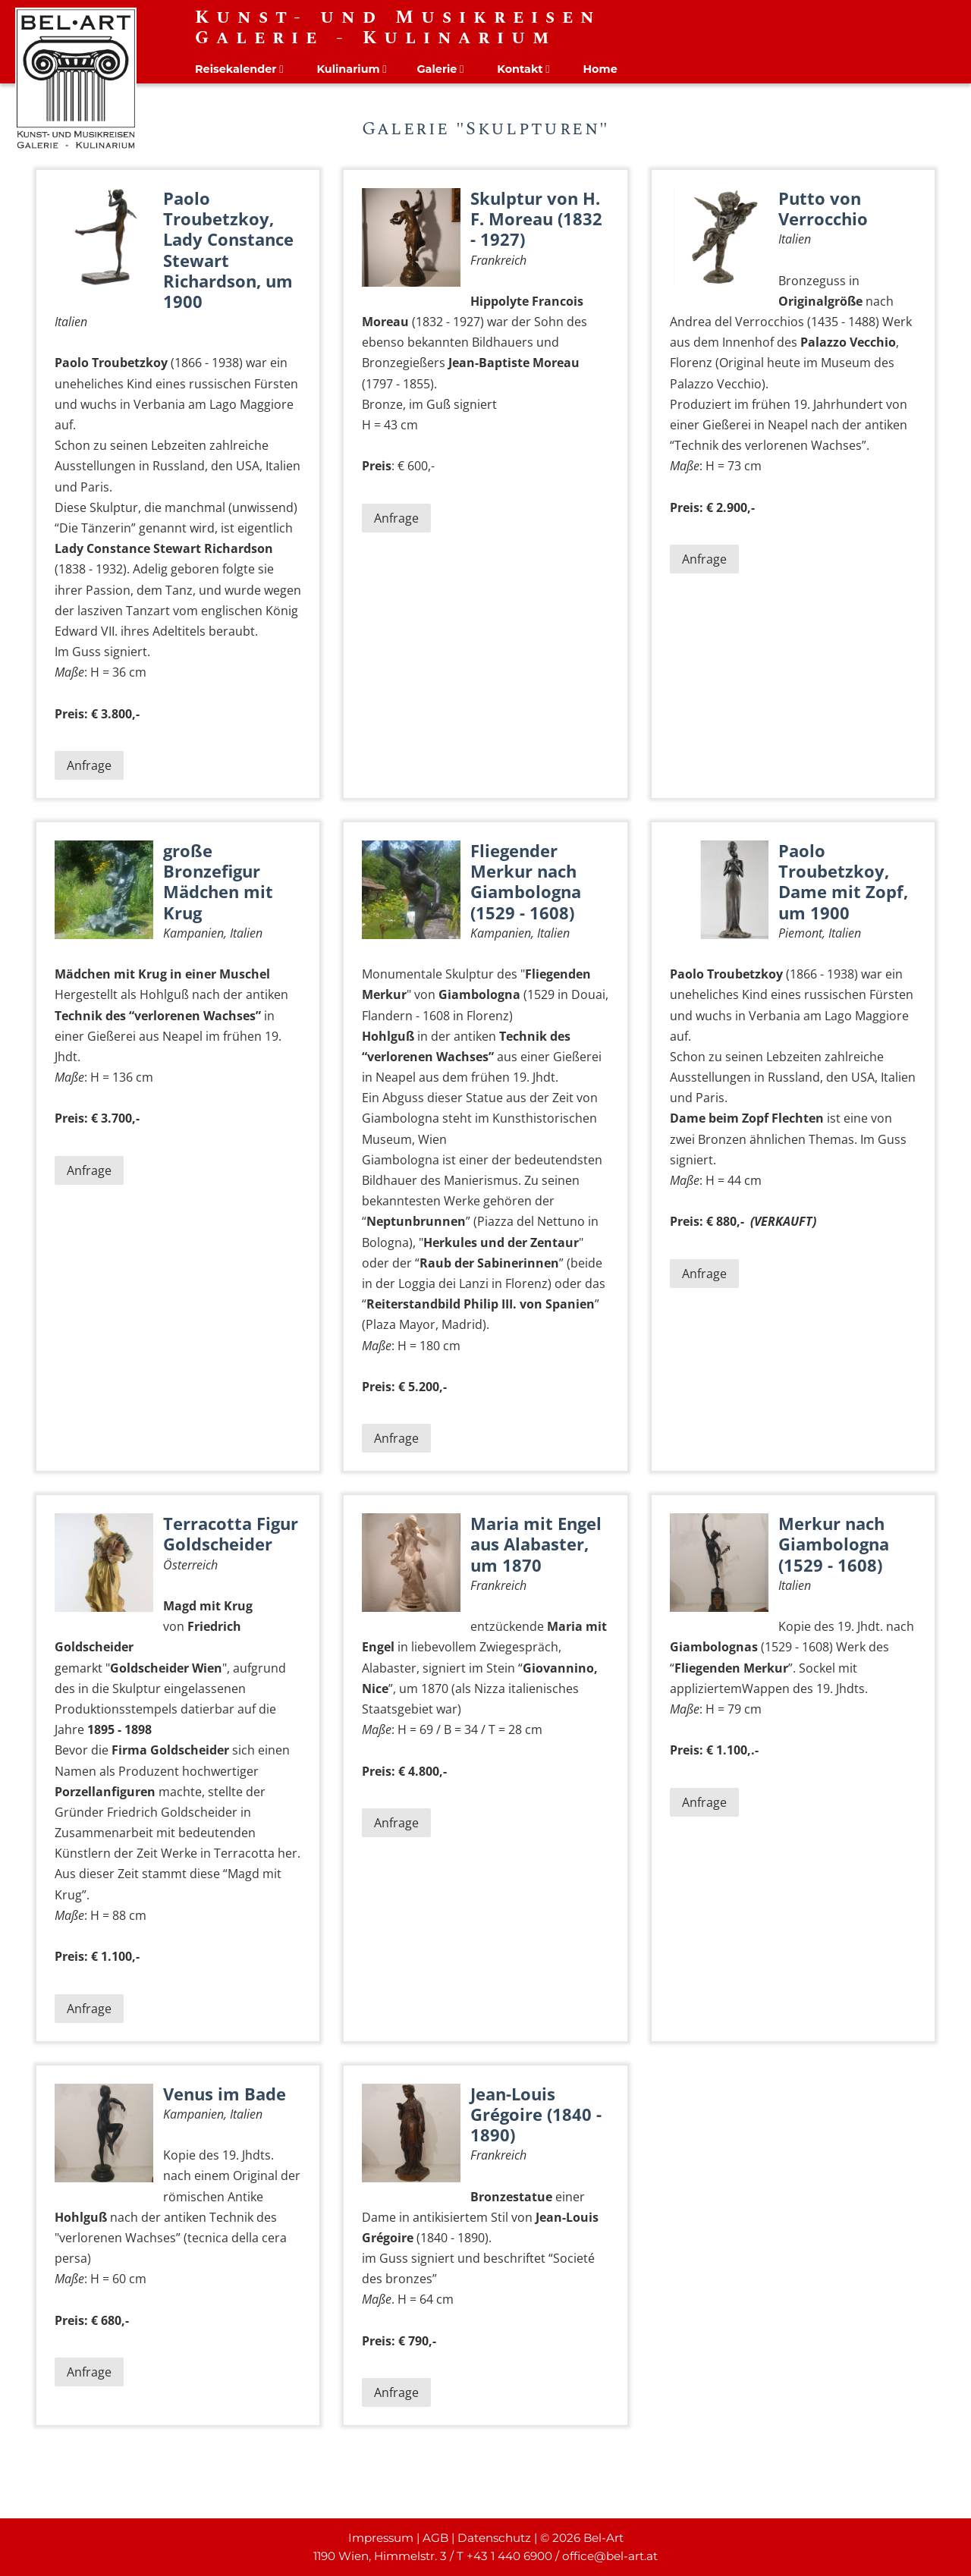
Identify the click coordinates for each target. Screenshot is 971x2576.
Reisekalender (236, 69)
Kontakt (519, 69)
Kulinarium (347, 69)
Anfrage (89, 765)
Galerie (437, 69)
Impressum (380, 2537)
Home (600, 69)
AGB (435, 2537)
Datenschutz (494, 2537)
